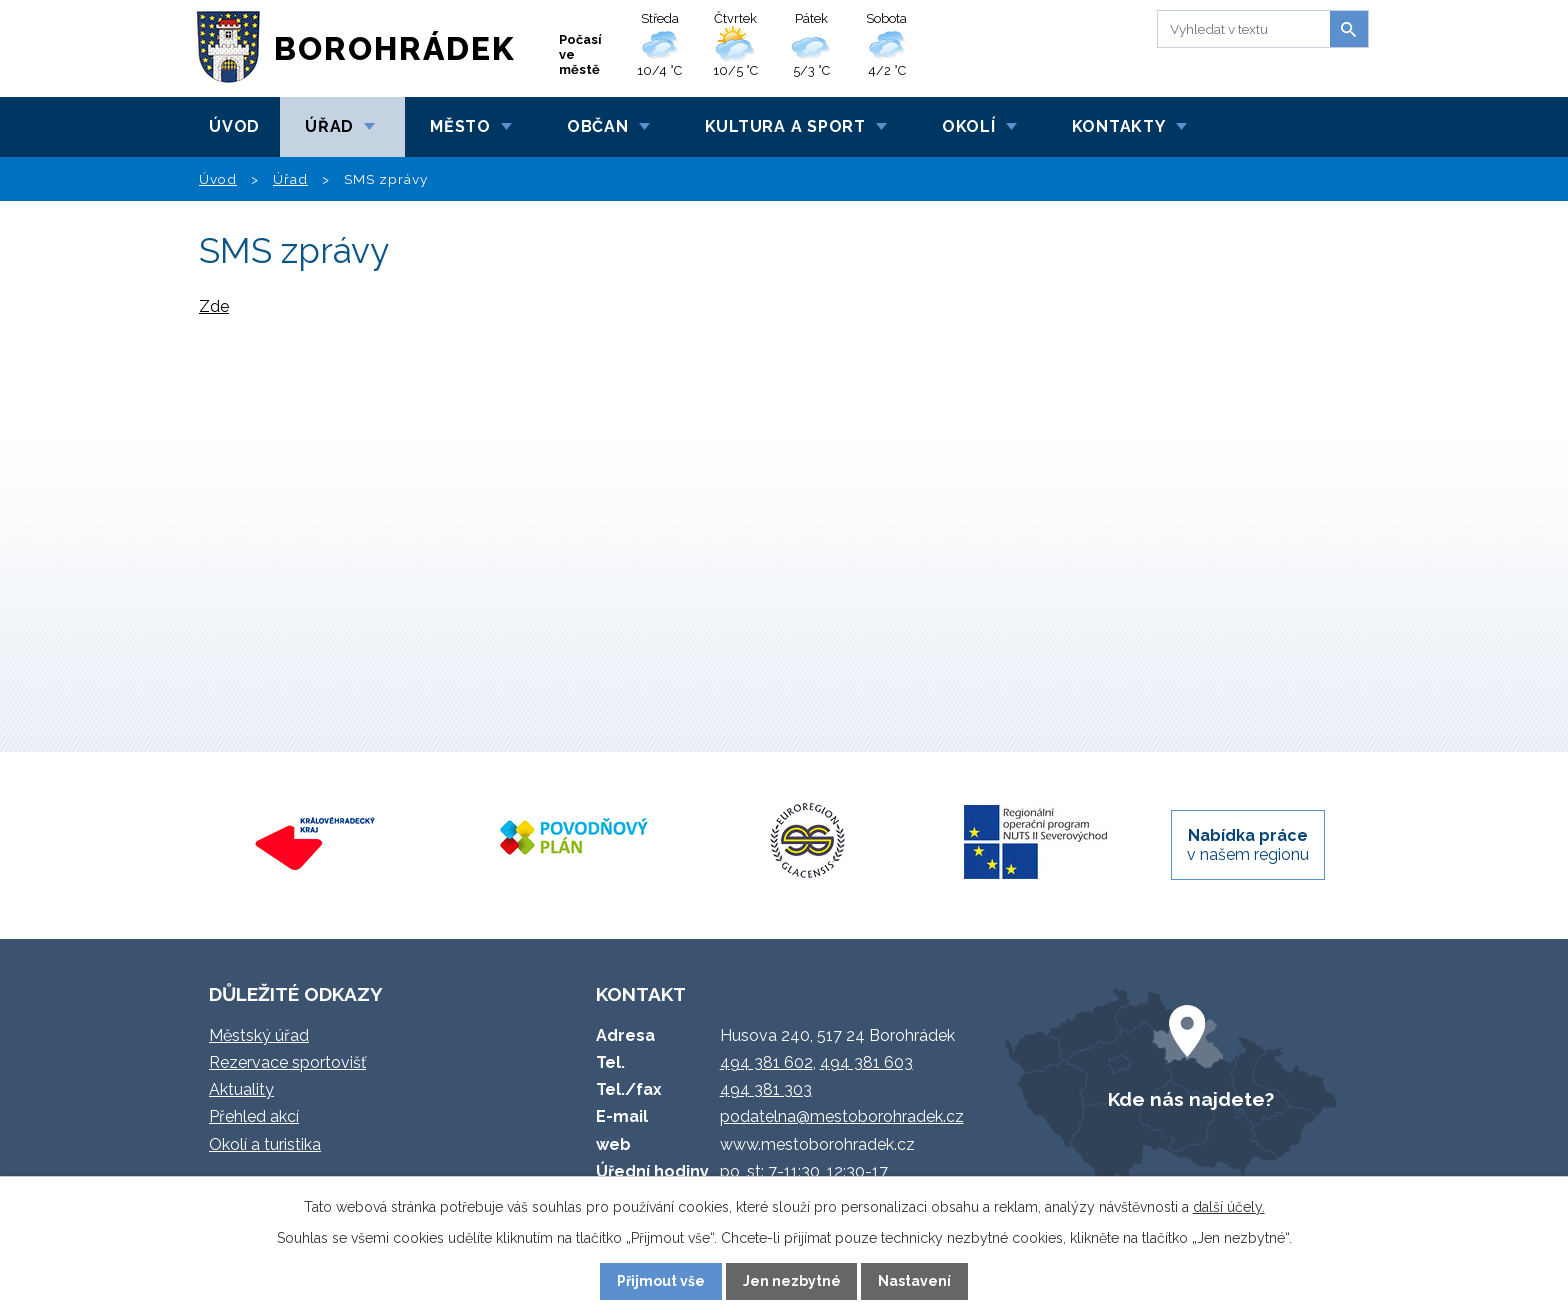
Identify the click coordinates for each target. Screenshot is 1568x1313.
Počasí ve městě (580, 54)
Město (460, 126)
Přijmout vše (661, 1281)
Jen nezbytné (792, 1281)
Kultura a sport (785, 126)
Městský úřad (259, 1035)
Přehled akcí (254, 1116)
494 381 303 (766, 1089)
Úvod (234, 126)
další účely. (1229, 1207)
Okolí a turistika (265, 1144)
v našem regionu (1248, 845)
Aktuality (241, 1089)
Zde (214, 306)
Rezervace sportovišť (287, 1062)
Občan (598, 126)
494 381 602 (766, 1062)
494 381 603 (866, 1062)
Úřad (329, 126)
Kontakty (1119, 126)
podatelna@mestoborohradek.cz (842, 1116)
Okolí (969, 126)
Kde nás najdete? (1191, 1099)
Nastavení (914, 1281)
